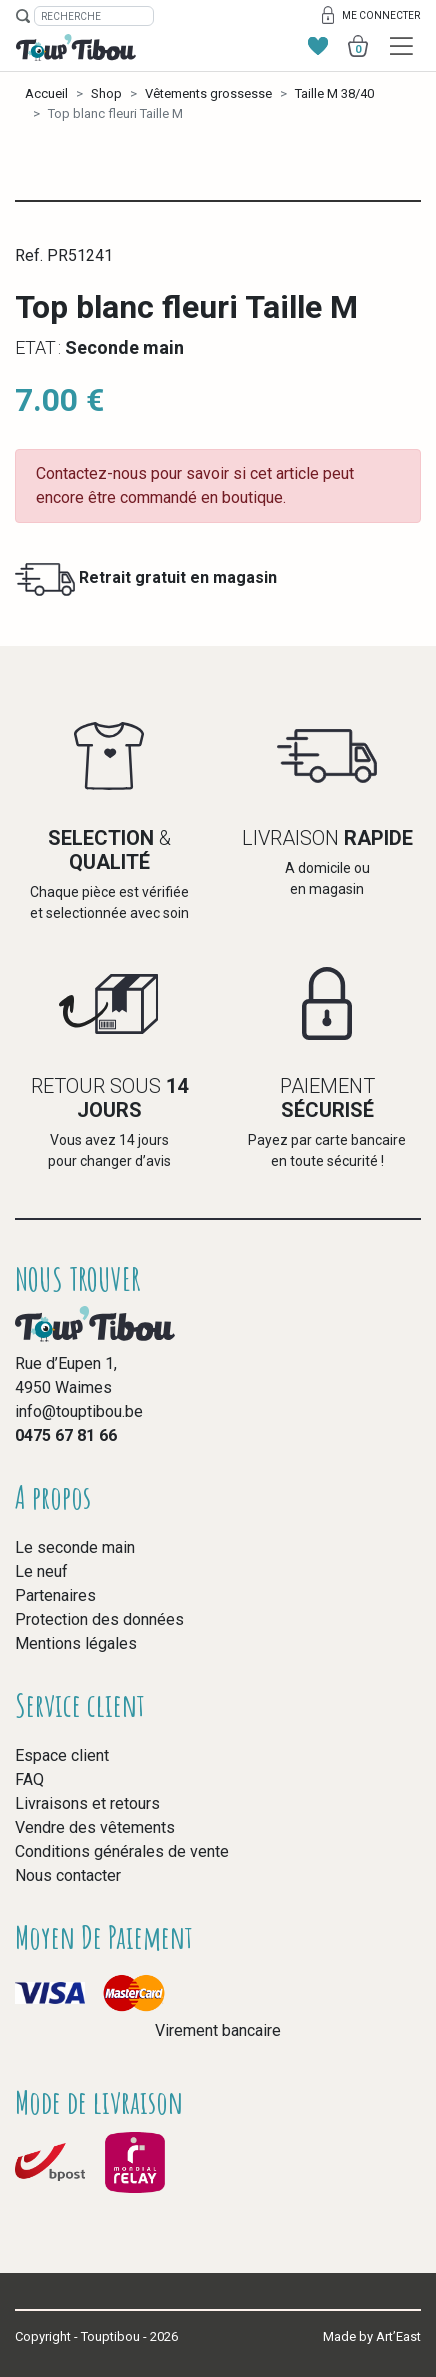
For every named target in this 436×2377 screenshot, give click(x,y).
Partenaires (55, 1595)
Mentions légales (76, 1643)
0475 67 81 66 (66, 1435)
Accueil (46, 93)
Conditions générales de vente (122, 1851)
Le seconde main (75, 1547)
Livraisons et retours (87, 1803)
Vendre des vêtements (95, 1827)
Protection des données (99, 1619)
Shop (106, 93)
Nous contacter (68, 1875)
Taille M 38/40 (334, 93)
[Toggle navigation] (401, 46)
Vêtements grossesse (208, 93)
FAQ (29, 1779)
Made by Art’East (372, 2336)
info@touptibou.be (79, 1411)
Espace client (62, 1755)
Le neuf (41, 1571)
